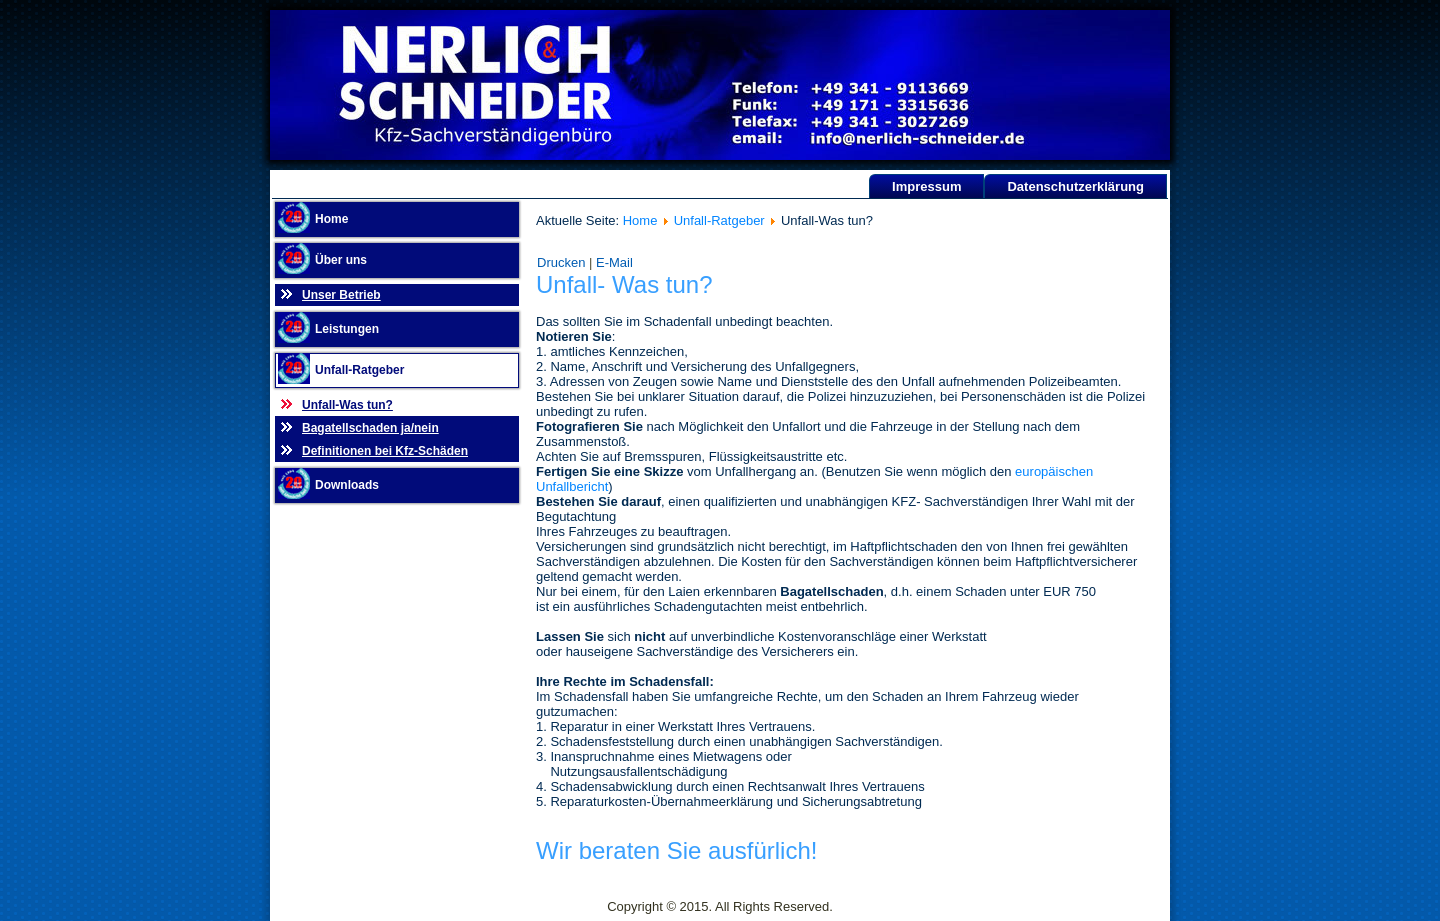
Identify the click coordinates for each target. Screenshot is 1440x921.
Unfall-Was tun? (347, 405)
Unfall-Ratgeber (359, 370)
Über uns (341, 260)
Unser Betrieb (341, 295)
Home (331, 219)
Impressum (926, 186)
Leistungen (347, 329)
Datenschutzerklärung (1075, 186)
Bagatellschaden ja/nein (370, 428)
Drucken (563, 262)
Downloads (347, 485)
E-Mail (614, 262)
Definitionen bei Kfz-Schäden (385, 451)
